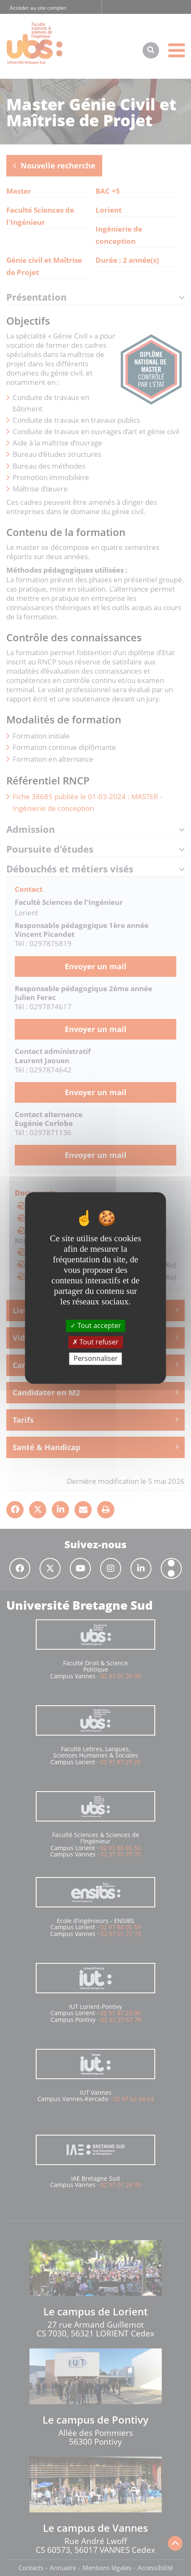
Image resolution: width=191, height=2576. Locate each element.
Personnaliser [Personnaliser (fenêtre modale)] (96, 1358)
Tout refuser (95, 1342)
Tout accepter (95, 1325)
